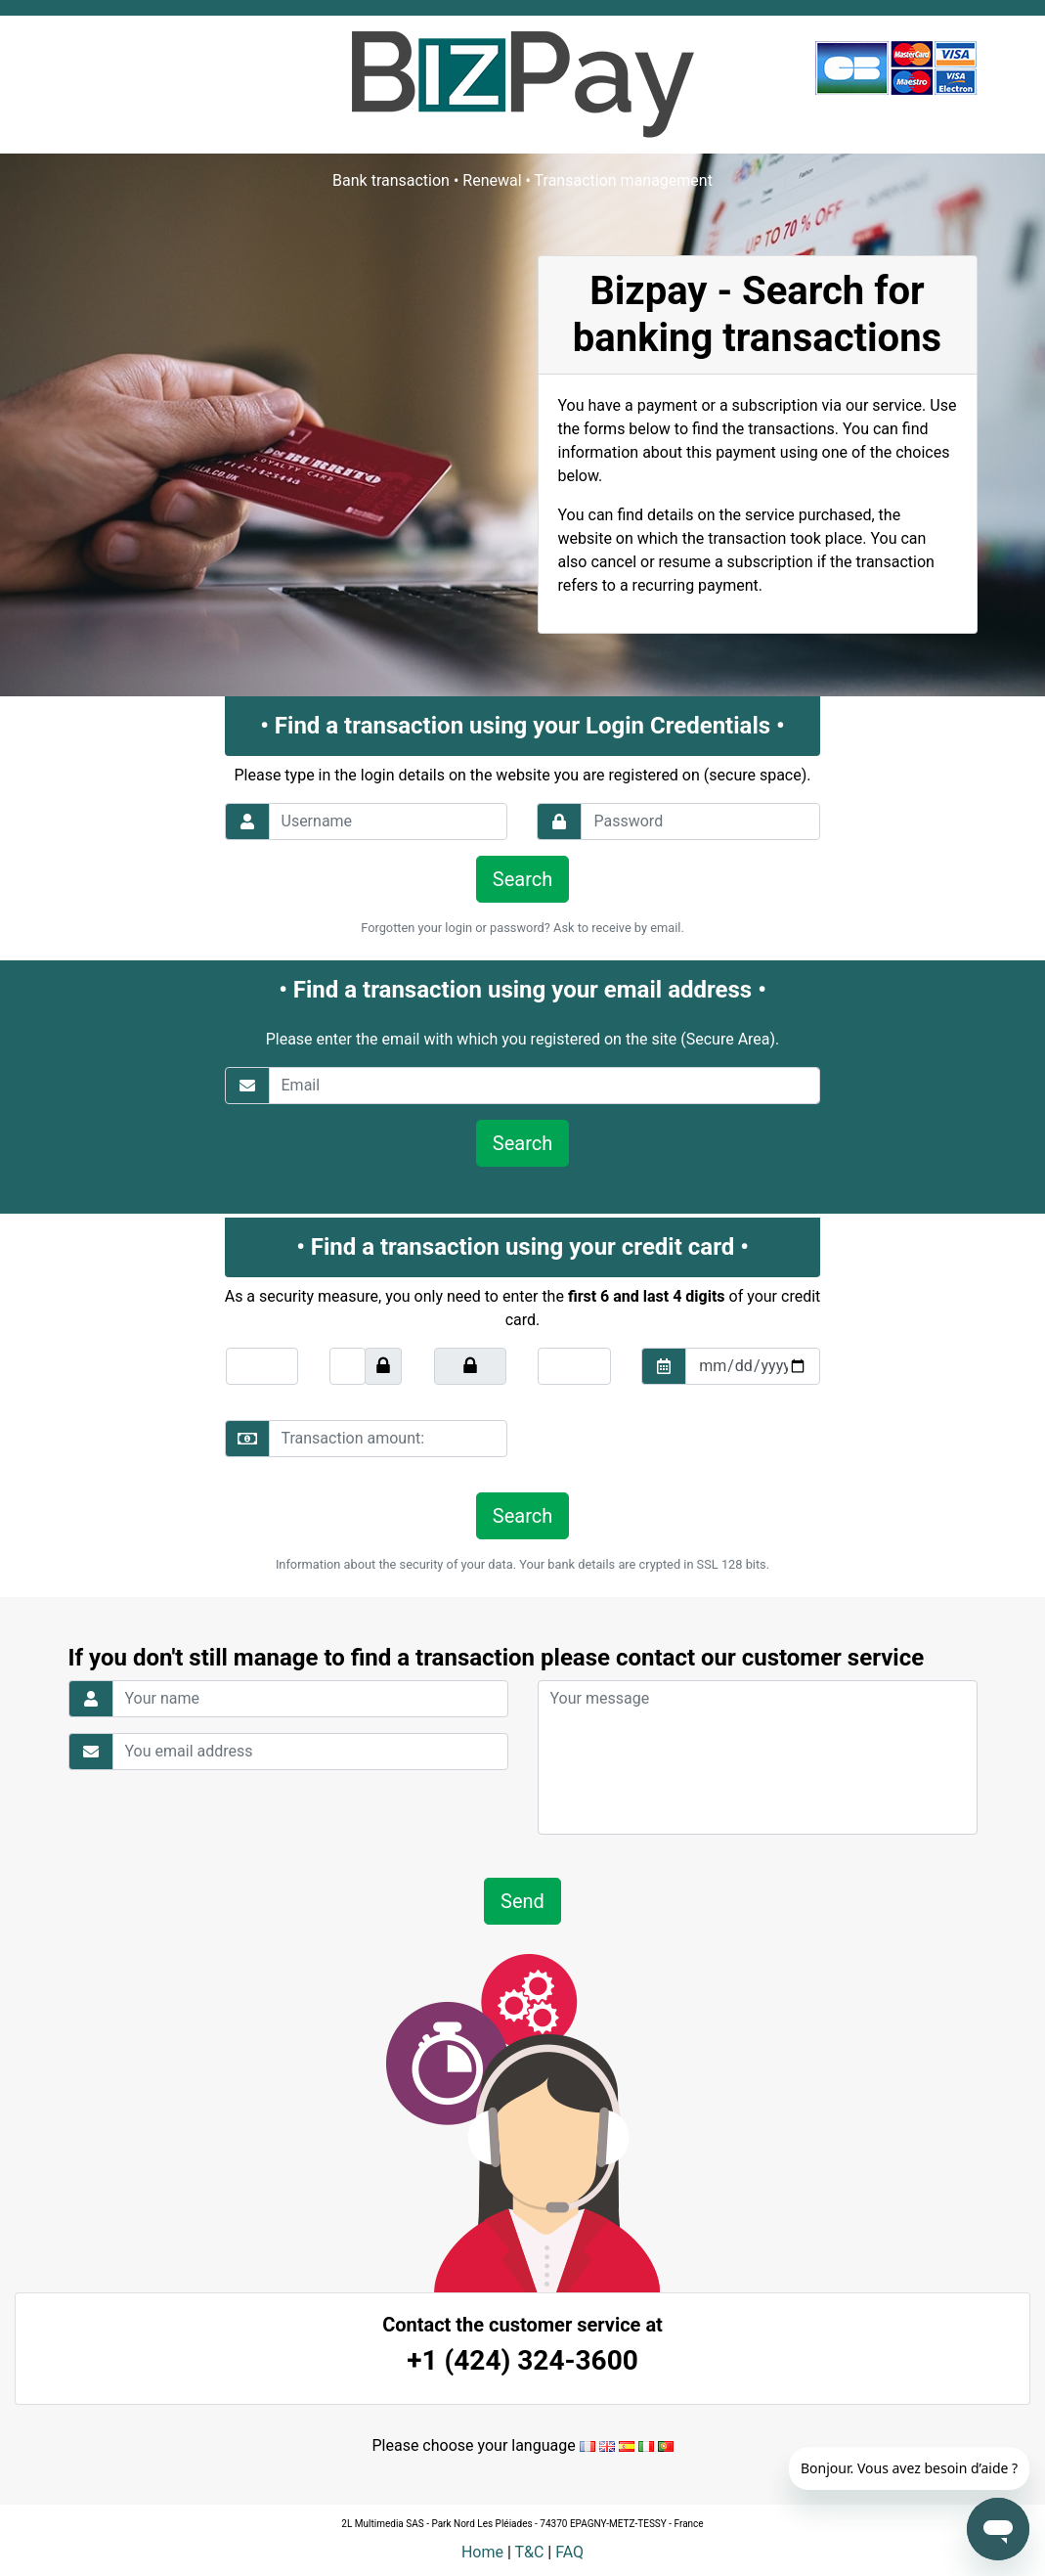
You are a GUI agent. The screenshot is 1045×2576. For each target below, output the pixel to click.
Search (522, 879)
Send (522, 1901)
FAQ (569, 2552)
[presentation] (670, 1438)
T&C (529, 2552)
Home (482, 2552)
